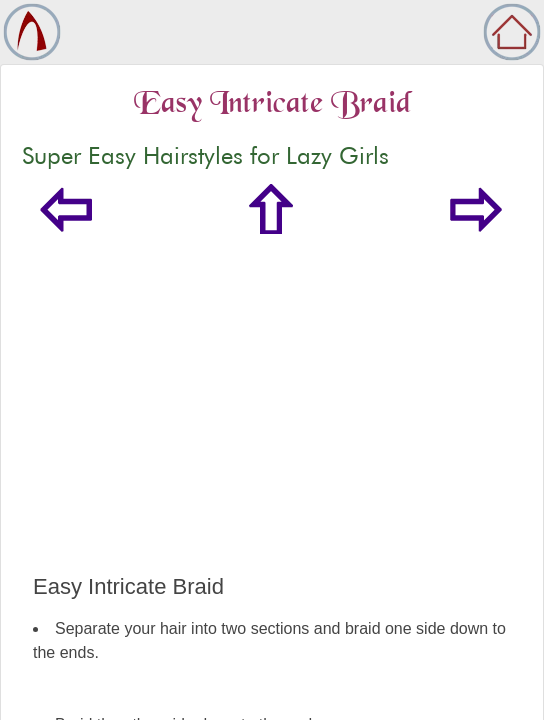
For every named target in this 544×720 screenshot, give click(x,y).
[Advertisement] (272, 424)
